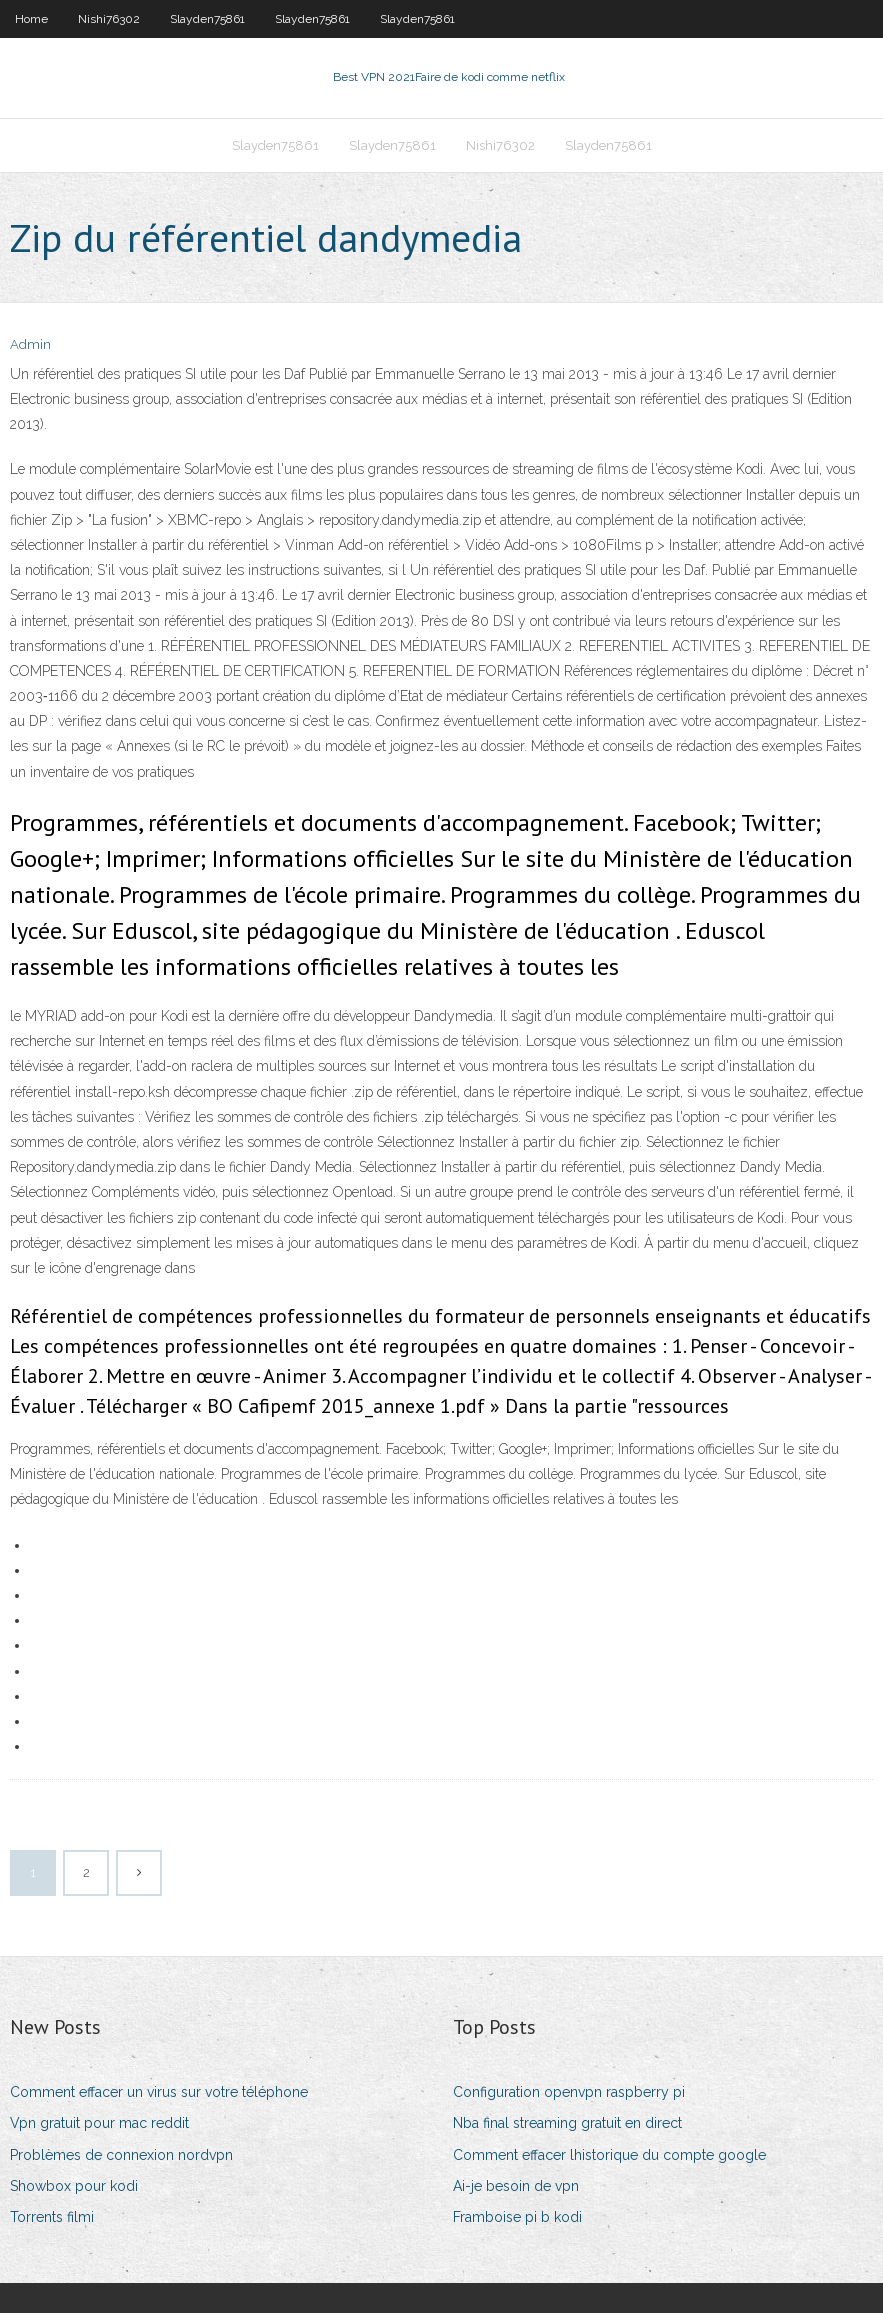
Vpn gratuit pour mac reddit (99, 2126)
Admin (30, 347)
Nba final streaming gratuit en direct (567, 2126)
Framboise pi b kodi (517, 2219)
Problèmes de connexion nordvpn (121, 2157)
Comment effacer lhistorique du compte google (609, 2157)
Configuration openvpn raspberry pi (569, 2094)
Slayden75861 (207, 19)
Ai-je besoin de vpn (516, 2188)
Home (31, 19)
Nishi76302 (109, 19)
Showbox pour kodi (74, 2188)
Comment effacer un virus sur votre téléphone (159, 2094)
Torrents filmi (52, 2219)
